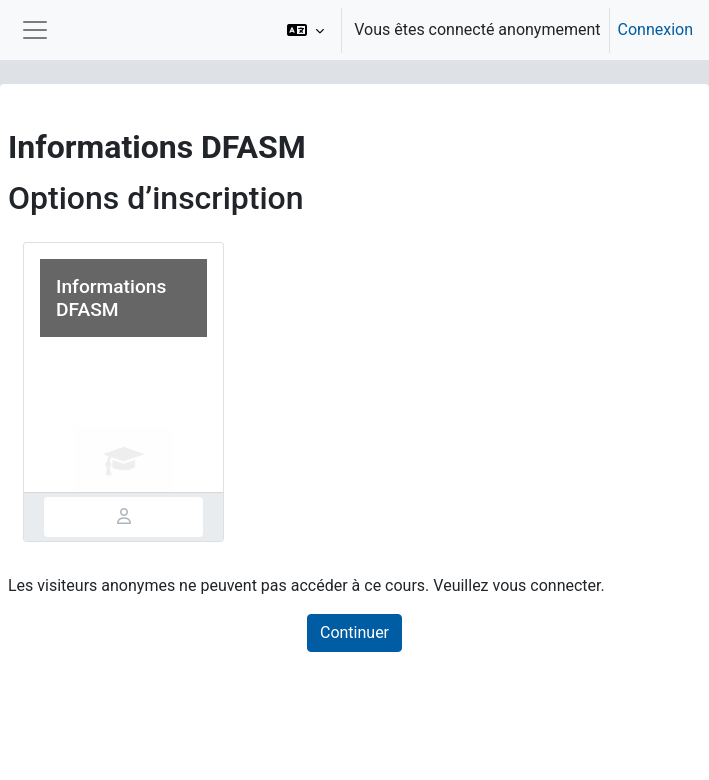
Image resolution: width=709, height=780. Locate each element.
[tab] (123, 517)
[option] (483, 30)
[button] (305, 30)
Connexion (655, 29)
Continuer (354, 632)
